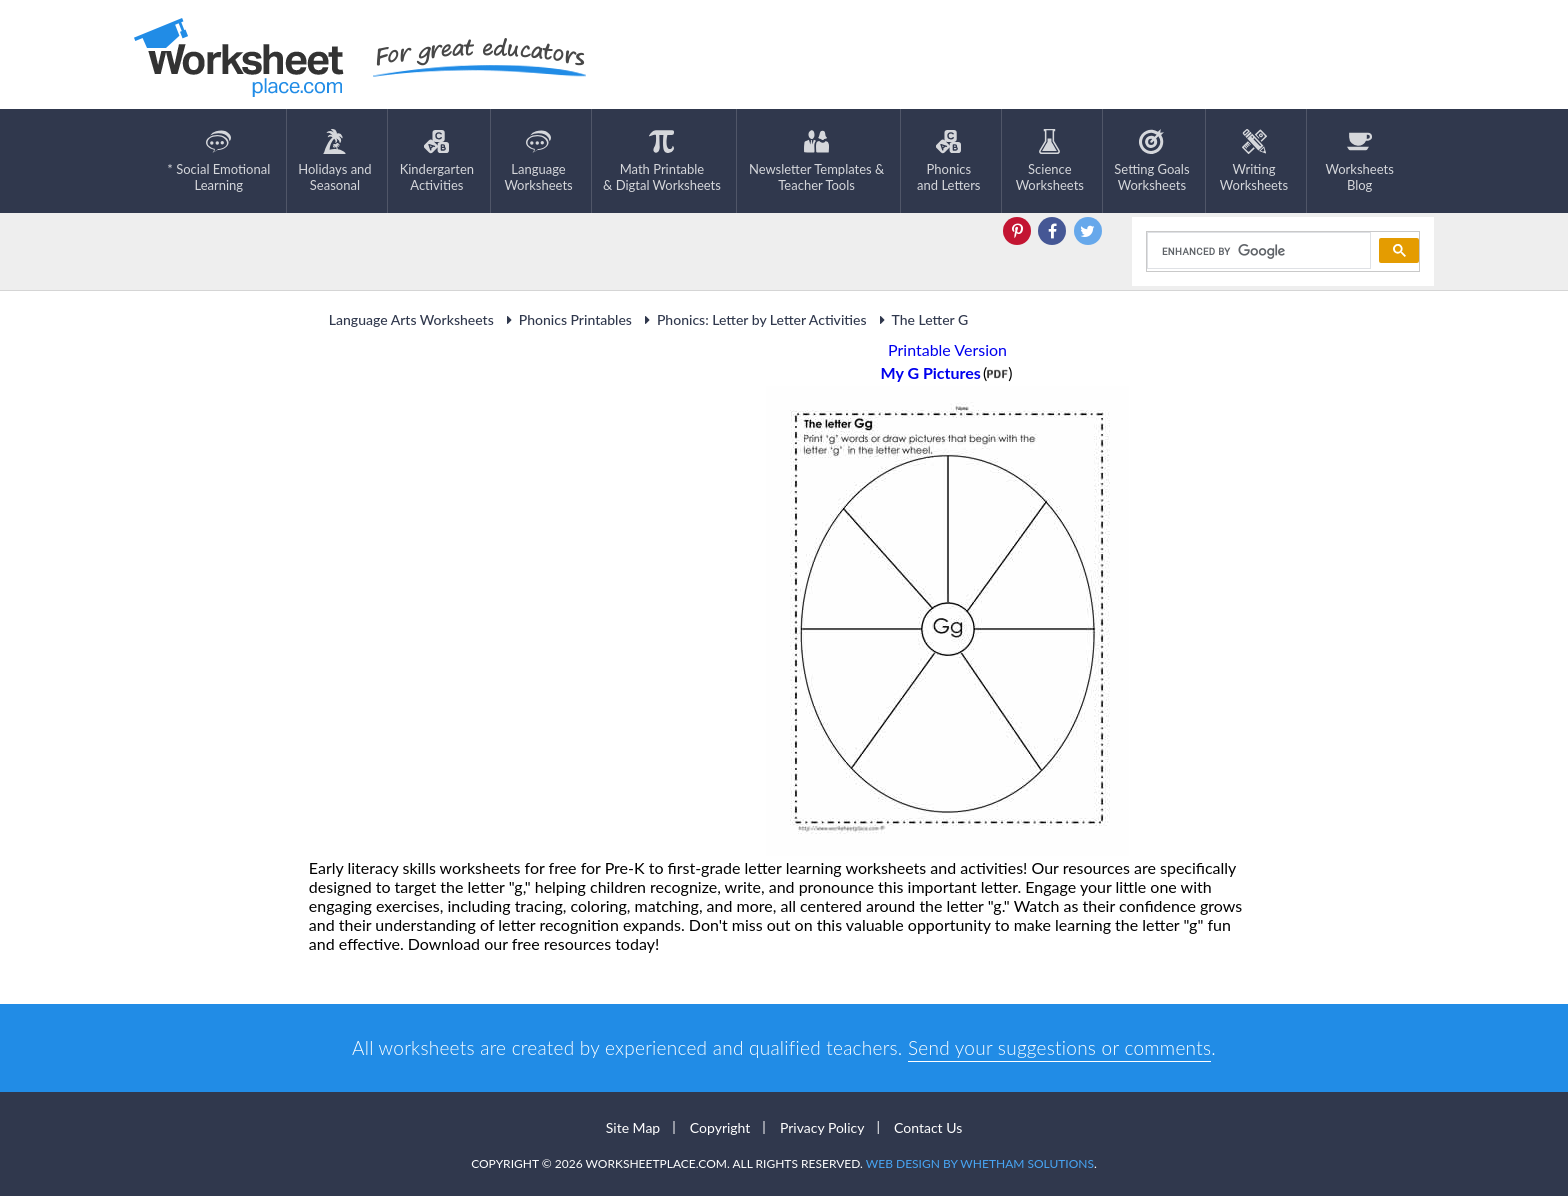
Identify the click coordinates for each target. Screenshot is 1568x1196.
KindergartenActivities (437, 161)
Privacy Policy (822, 1127)
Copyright (720, 1127)
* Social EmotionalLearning (218, 161)
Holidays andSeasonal (334, 161)
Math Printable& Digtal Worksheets (662, 161)
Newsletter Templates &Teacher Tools (816, 161)
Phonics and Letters (948, 161)
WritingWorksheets (1254, 161)
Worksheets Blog (1359, 161)
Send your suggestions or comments (1059, 1047)
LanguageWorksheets (538, 161)
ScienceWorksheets (1050, 161)
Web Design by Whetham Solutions (980, 1163)
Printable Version (947, 349)
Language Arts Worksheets (411, 319)
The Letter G (921, 319)
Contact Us (928, 1127)
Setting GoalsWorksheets (1151, 161)
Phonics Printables (566, 319)
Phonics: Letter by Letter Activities (753, 319)
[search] (1257, 251)
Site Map (633, 1127)
